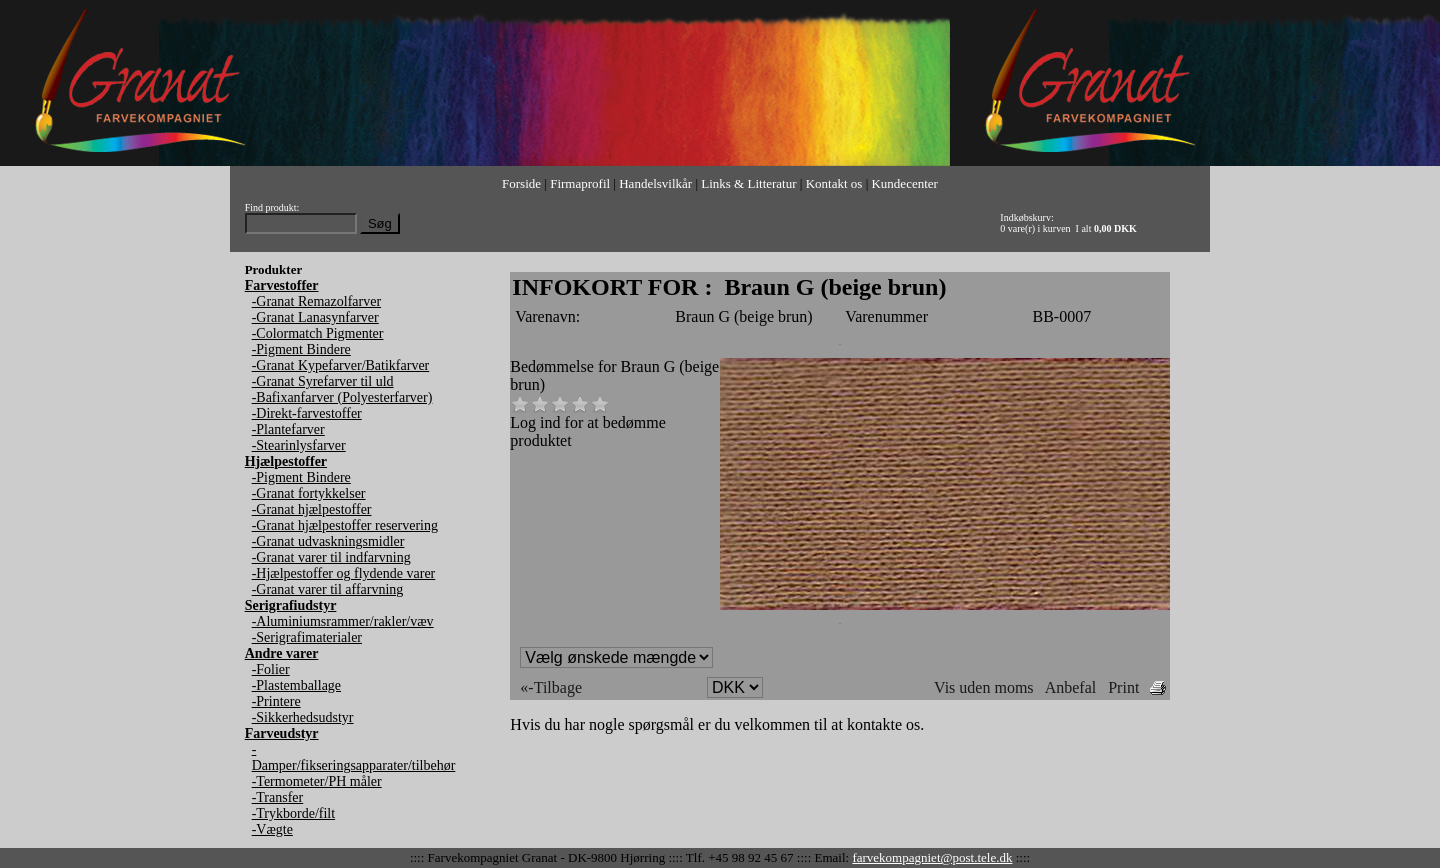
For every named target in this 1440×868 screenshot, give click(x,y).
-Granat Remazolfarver (316, 301)
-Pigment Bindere (301, 349)
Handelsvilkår (655, 183)
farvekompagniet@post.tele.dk (932, 857)
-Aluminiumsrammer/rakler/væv (343, 621)
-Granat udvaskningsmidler (328, 541)
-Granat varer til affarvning (328, 589)
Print (1123, 687)
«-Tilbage (551, 687)
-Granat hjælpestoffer (312, 509)
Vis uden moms (983, 687)
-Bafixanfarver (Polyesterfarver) (342, 397)
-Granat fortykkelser (309, 493)
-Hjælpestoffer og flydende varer (344, 573)
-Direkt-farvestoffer (307, 413)
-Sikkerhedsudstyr (303, 717)
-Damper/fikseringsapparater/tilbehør (354, 757)
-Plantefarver (288, 429)
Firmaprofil (580, 183)
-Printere (276, 701)
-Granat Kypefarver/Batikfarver (341, 365)
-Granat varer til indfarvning (331, 557)
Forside (521, 183)
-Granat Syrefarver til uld (323, 381)
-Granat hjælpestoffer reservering (345, 525)
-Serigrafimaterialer (307, 637)
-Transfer (278, 797)
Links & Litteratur (748, 183)
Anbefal (1071, 687)
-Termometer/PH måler (317, 781)
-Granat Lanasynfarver (315, 317)
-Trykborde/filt (293, 813)
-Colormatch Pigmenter (318, 333)
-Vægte (272, 829)
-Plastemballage (296, 685)
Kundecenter (904, 183)
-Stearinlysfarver (299, 445)
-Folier (271, 669)
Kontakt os (834, 183)
